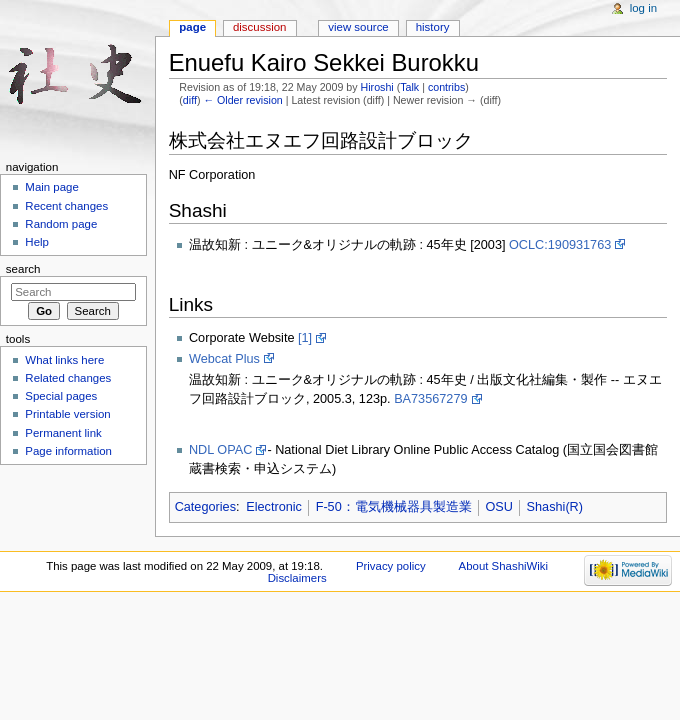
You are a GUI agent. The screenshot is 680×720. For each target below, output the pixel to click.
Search (23, 269)
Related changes (68, 378)
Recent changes (66, 206)
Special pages (61, 396)
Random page (61, 224)
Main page (52, 187)
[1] (305, 338)
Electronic (274, 507)
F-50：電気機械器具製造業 (394, 507)
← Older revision (242, 100)
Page (192, 27)
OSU (499, 507)
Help (37, 242)
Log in (643, 8)
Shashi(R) (555, 507)
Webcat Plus (224, 359)
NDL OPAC (220, 450)
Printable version (67, 414)
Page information (68, 451)
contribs (446, 87)
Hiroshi (377, 87)
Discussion (259, 27)
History (433, 27)
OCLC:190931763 (560, 245)
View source (358, 27)
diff (190, 100)
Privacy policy (391, 566)
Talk (409, 87)
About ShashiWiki (504, 566)
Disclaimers (297, 578)
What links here (64, 360)
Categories (205, 507)
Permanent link (63, 433)
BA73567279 (430, 399)
